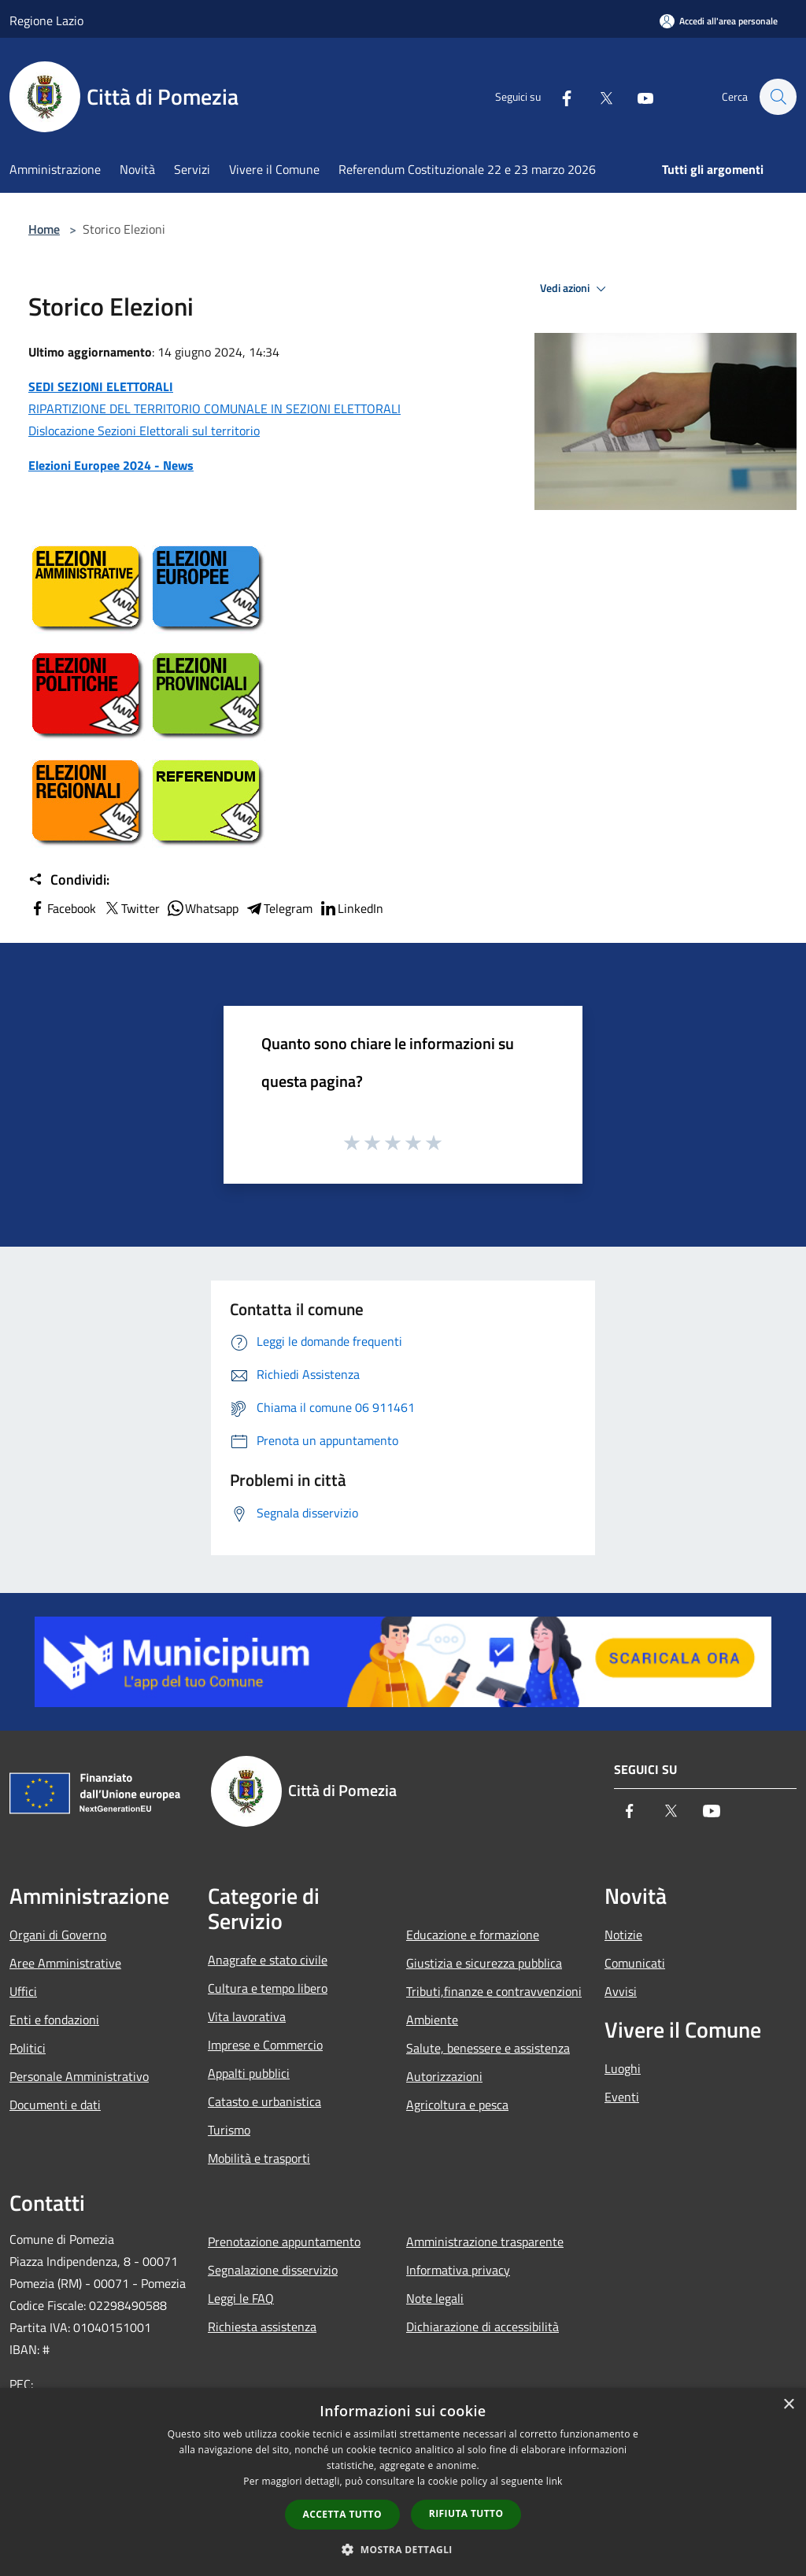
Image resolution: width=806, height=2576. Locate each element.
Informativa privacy (458, 2269)
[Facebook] (559, 96)
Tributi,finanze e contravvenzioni (494, 1991)
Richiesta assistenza (262, 2326)
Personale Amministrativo (79, 2076)
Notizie (623, 1934)
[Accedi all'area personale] (719, 21)
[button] (403, 2549)
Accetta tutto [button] (342, 2514)
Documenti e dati (55, 2104)
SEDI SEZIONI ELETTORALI (100, 386)
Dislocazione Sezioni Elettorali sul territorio (144, 430)
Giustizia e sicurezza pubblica (484, 1962)
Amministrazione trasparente (485, 2241)
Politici (27, 2047)
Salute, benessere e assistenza (488, 2047)
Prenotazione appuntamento (284, 2241)
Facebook (62, 908)
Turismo (229, 2129)
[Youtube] (637, 96)
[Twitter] (598, 96)
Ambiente (432, 2019)
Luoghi (622, 2068)
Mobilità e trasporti (259, 2158)
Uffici (23, 1991)
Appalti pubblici (249, 2073)
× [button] (788, 2405)
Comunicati (634, 1962)
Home (44, 229)
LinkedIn (351, 908)
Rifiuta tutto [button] (466, 2513)
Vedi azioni (575, 288)
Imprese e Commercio (265, 2044)
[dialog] (403, 2482)
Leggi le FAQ (241, 2298)
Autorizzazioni (444, 2076)
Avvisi (620, 1991)
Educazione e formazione (472, 1934)
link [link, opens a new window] (554, 2481)
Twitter (131, 908)
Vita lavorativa (247, 2016)
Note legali (435, 2298)
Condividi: (68, 880)
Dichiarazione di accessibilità (482, 2326)
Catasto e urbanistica (264, 2101)
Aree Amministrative (65, 1962)
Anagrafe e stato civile (267, 1959)
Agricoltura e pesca (457, 2104)
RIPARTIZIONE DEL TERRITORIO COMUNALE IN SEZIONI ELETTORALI (214, 408)
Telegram (278, 908)
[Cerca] (778, 97)
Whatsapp (202, 908)
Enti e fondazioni (54, 2019)
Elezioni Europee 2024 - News (111, 465)
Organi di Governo (57, 1934)
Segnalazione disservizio (273, 2269)
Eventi (621, 2096)
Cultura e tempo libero (267, 1988)
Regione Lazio (46, 20)
